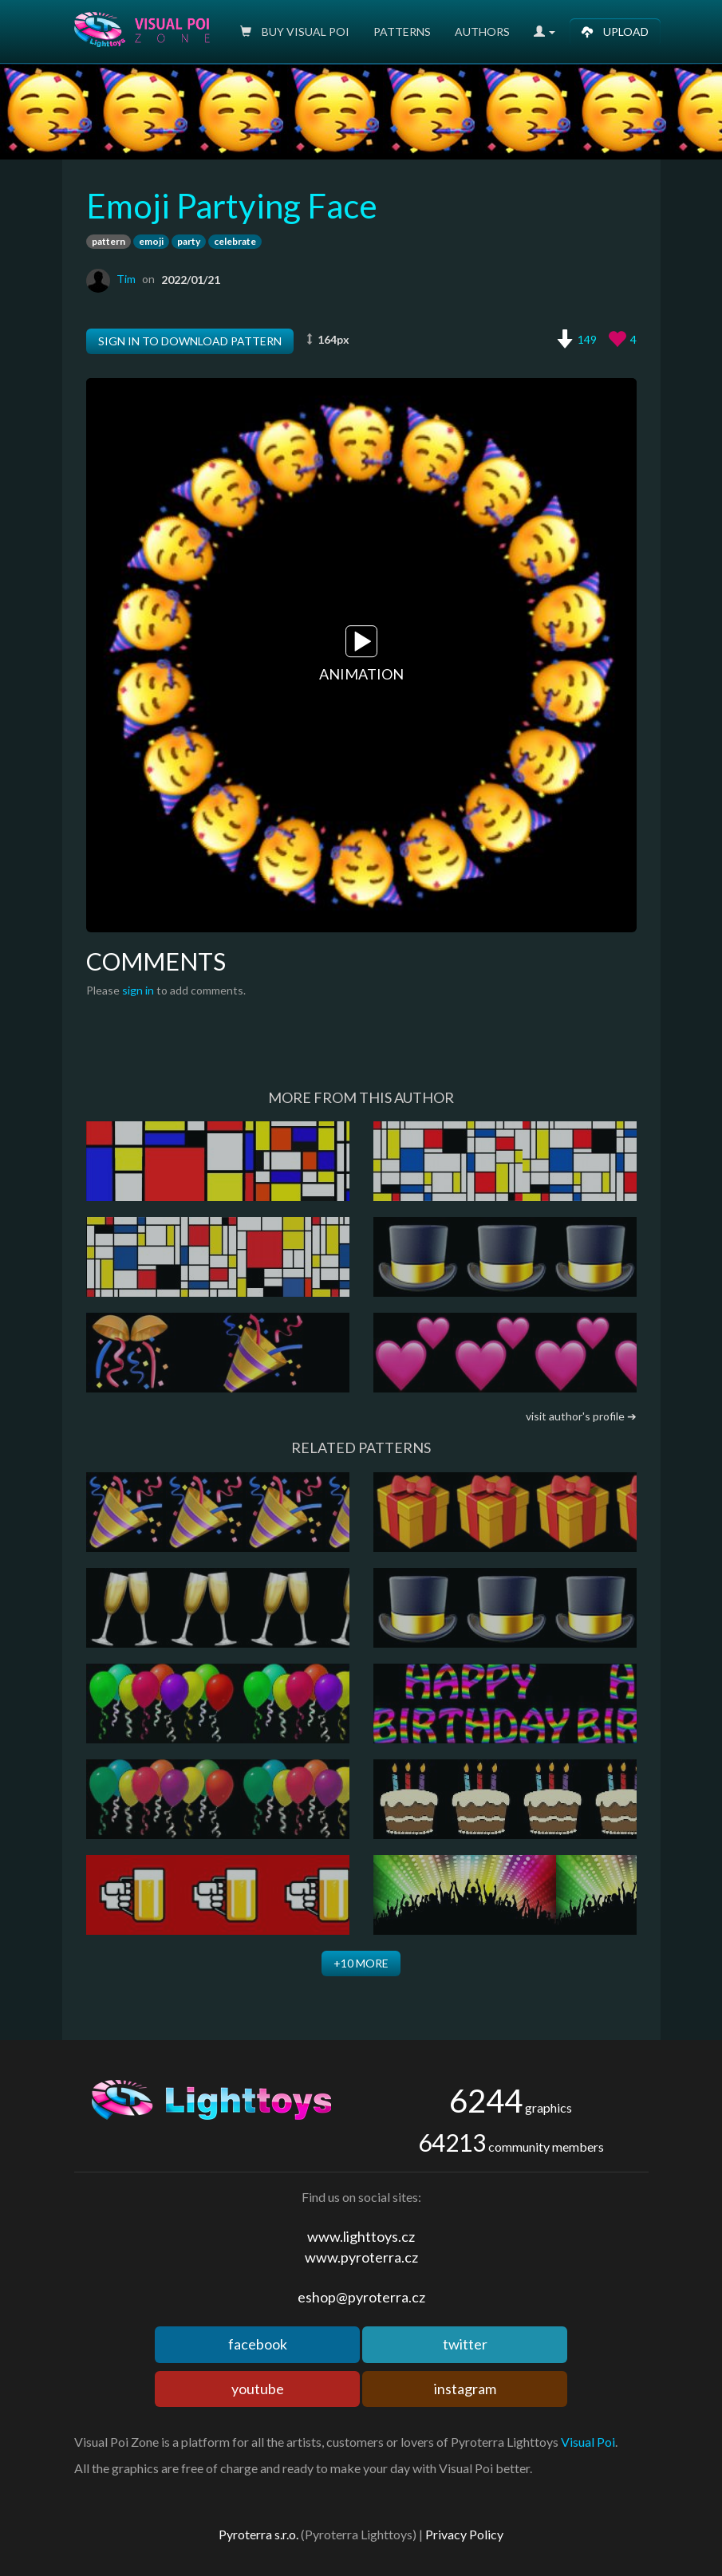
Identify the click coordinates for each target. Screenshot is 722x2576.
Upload (615, 31)
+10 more (361, 1963)
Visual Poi (588, 2441)
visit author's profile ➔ (581, 1416)
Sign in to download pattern (190, 341)
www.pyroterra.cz (361, 2257)
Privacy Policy (464, 2534)
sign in (138, 990)
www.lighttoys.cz (361, 2236)
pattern (108, 241)
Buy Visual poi (294, 31)
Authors (482, 31)
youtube (257, 2388)
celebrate (235, 241)
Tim (126, 279)
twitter (465, 2344)
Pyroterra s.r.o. (258, 2534)
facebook (257, 2344)
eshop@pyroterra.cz (361, 2297)
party (188, 241)
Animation (361, 654)
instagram (465, 2388)
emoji (151, 241)
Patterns (402, 31)
